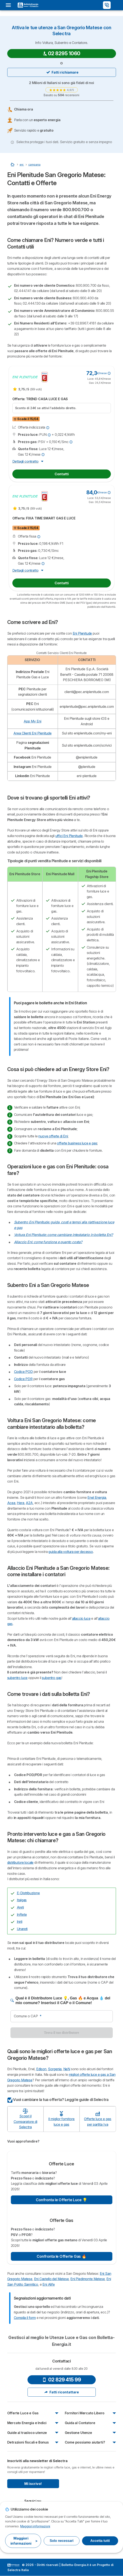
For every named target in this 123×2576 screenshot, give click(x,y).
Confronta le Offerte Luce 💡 (61, 2200)
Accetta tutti (100, 2541)
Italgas (22, 1900)
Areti (20, 1907)
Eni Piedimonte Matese (87, 2279)
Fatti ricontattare (61, 2392)
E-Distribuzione (28, 1893)
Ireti (19, 1921)
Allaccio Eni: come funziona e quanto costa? (48, 1242)
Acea (11, 1503)
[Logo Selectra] (28, 5)
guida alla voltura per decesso (70, 1552)
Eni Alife (48, 2284)
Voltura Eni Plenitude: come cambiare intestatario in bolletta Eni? (63, 1235)
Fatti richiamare (62, 72)
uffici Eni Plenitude (69, 836)
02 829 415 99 (61, 2380)
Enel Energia (96, 1497)
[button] (12, 142)
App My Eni (32, 721)
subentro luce (17, 1678)
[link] (61, 89)
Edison (41, 2069)
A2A (29, 1503)
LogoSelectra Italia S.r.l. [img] (13, 2565)
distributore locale (20, 1862)
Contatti (62, 474)
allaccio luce (81, 1618)
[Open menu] (9, 5)
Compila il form (25, 2318)
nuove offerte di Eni (53, 1136)
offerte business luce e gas (77, 1143)
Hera (20, 1503)
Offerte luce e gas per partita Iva (97, 2118)
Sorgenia (55, 2069)
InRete (22, 1914)
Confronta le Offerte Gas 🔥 (61, 2256)
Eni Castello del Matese (51, 2279)
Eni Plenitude (82, 633)
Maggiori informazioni (35, 2526)
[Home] (12, 164)
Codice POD (23, 1371)
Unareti (22, 1929)
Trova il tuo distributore (61, 2032)
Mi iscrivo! (33, 2484)
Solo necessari (62, 2541)
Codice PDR (23, 1379)
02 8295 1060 (61, 53)
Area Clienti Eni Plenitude (32, 733)
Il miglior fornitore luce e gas (61, 2118)
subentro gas (51, 1678)
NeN (66, 2069)
